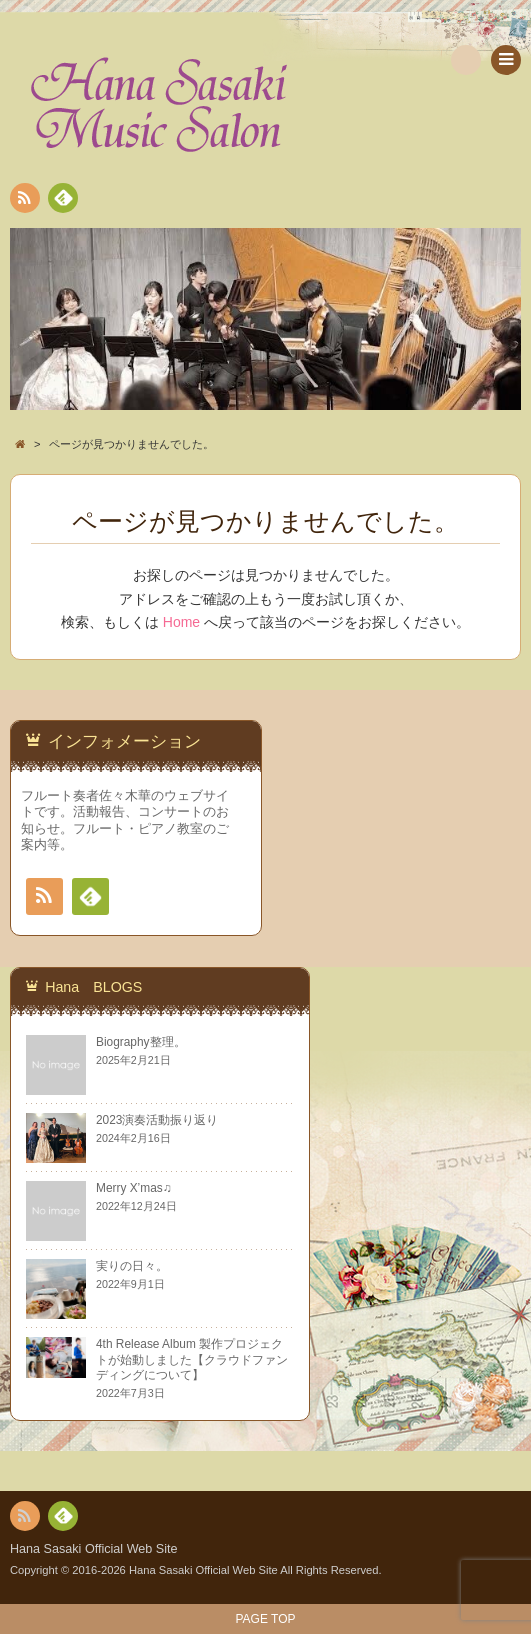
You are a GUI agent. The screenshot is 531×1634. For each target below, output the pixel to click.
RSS (23, 201)
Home (181, 622)
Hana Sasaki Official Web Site (94, 1549)
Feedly (62, 201)
